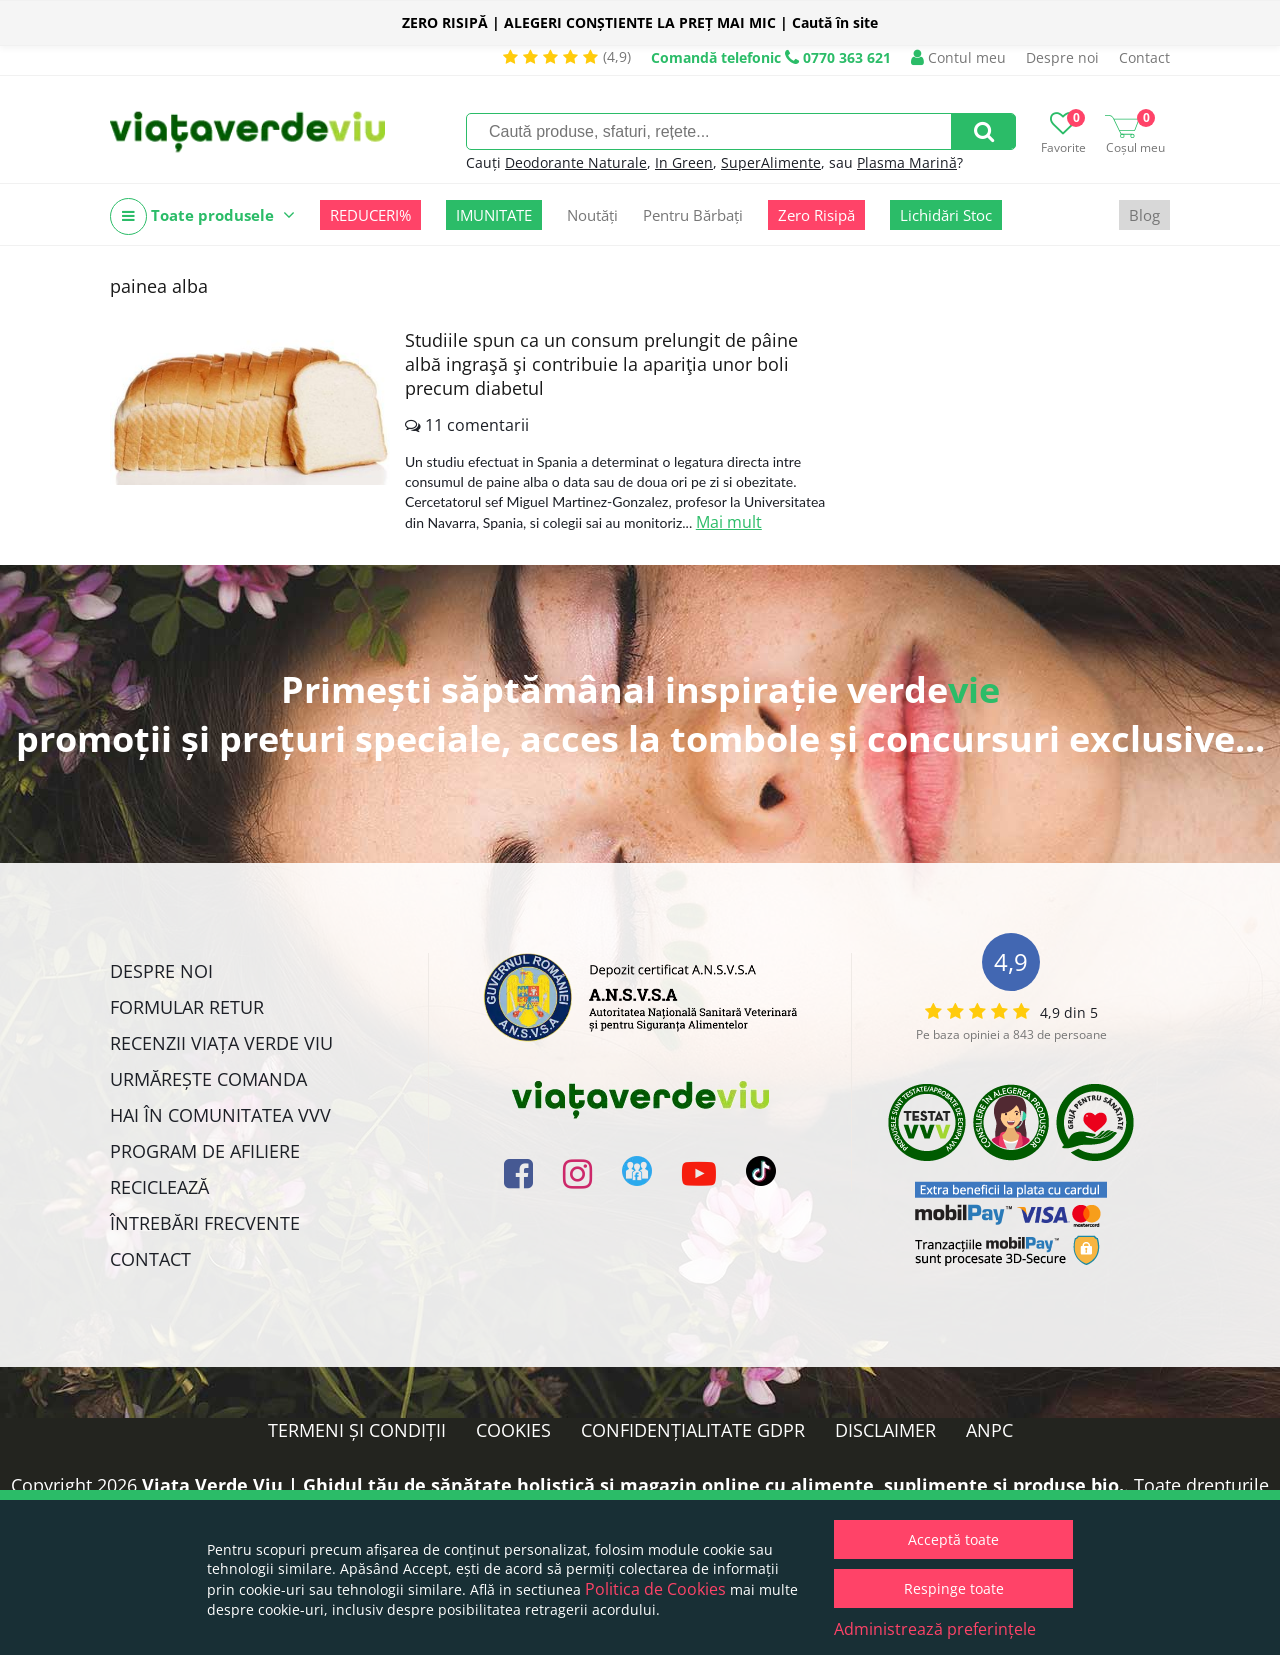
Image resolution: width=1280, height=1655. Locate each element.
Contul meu (958, 57)
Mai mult (729, 522)
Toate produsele (202, 216)
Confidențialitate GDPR (693, 1430)
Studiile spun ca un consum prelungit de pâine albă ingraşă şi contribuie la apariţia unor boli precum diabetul (601, 364)
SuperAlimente (771, 162)
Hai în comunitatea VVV (220, 1115)
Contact (1144, 57)
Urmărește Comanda (208, 1079)
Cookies (513, 1430)
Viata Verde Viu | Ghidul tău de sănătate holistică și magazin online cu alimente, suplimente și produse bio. (633, 1485)
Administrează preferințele (935, 1629)
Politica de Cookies (655, 1589)
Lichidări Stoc (946, 215)
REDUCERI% (370, 215)
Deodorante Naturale (576, 162)
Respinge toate (954, 1588)
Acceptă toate (953, 1539)
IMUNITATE (494, 215)
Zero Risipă (816, 215)
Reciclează (159, 1187)
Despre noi (1062, 57)
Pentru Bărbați (693, 215)
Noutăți (592, 215)
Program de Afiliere (205, 1151)
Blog (1144, 215)
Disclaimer (885, 1430)
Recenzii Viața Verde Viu (221, 1043)
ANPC (989, 1430)
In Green (684, 162)
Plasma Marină (907, 162)
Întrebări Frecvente (205, 1223)
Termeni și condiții (357, 1430)
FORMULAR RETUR (187, 1007)
